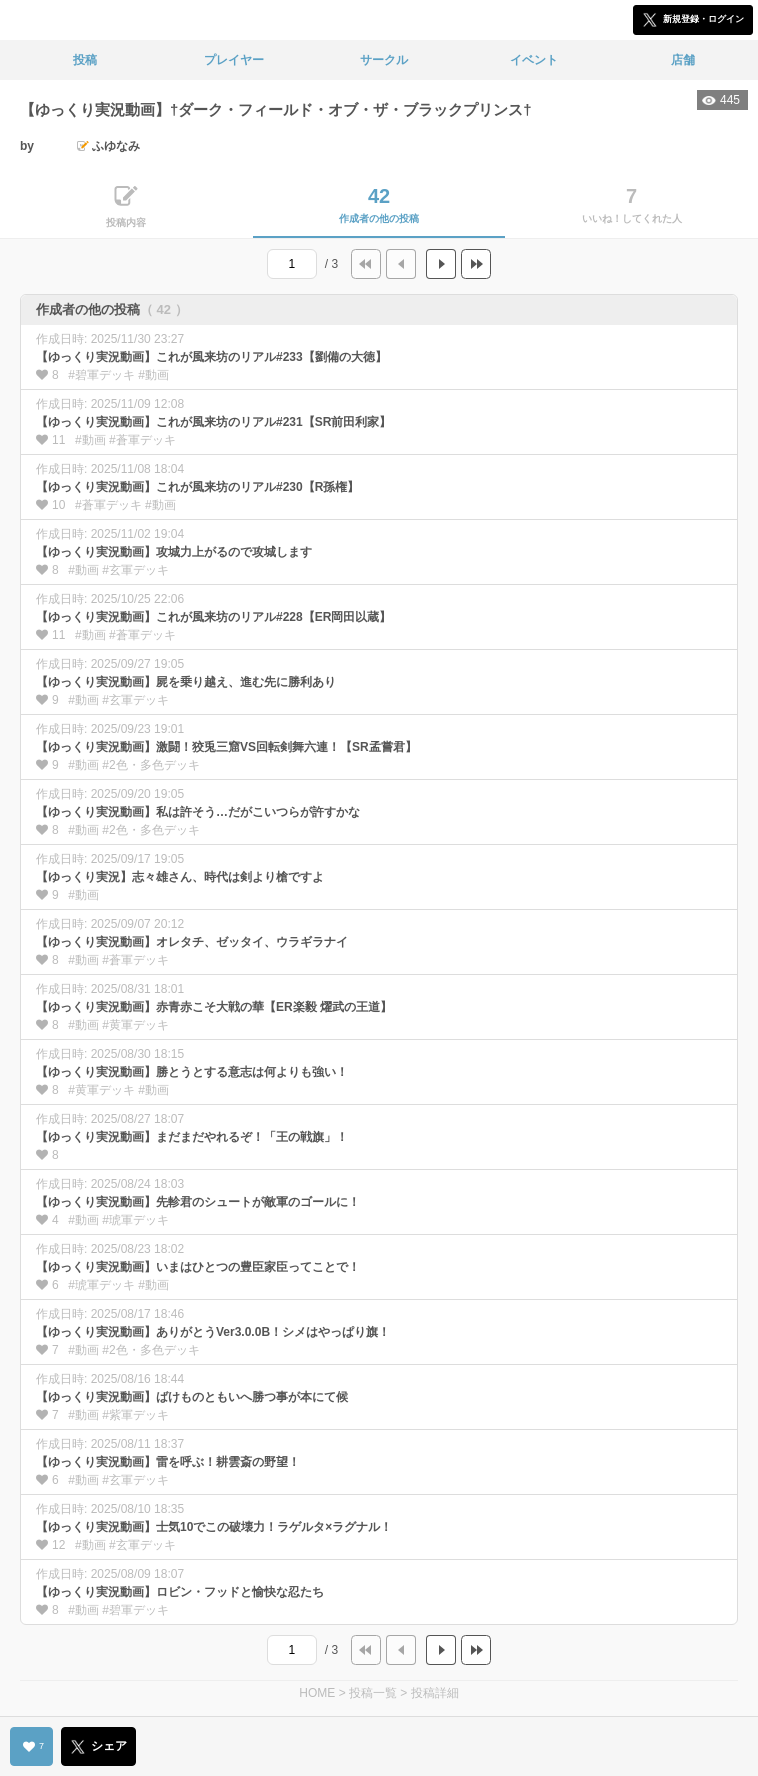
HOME (317, 1693)
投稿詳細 (435, 1693)
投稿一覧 (373, 1693)
